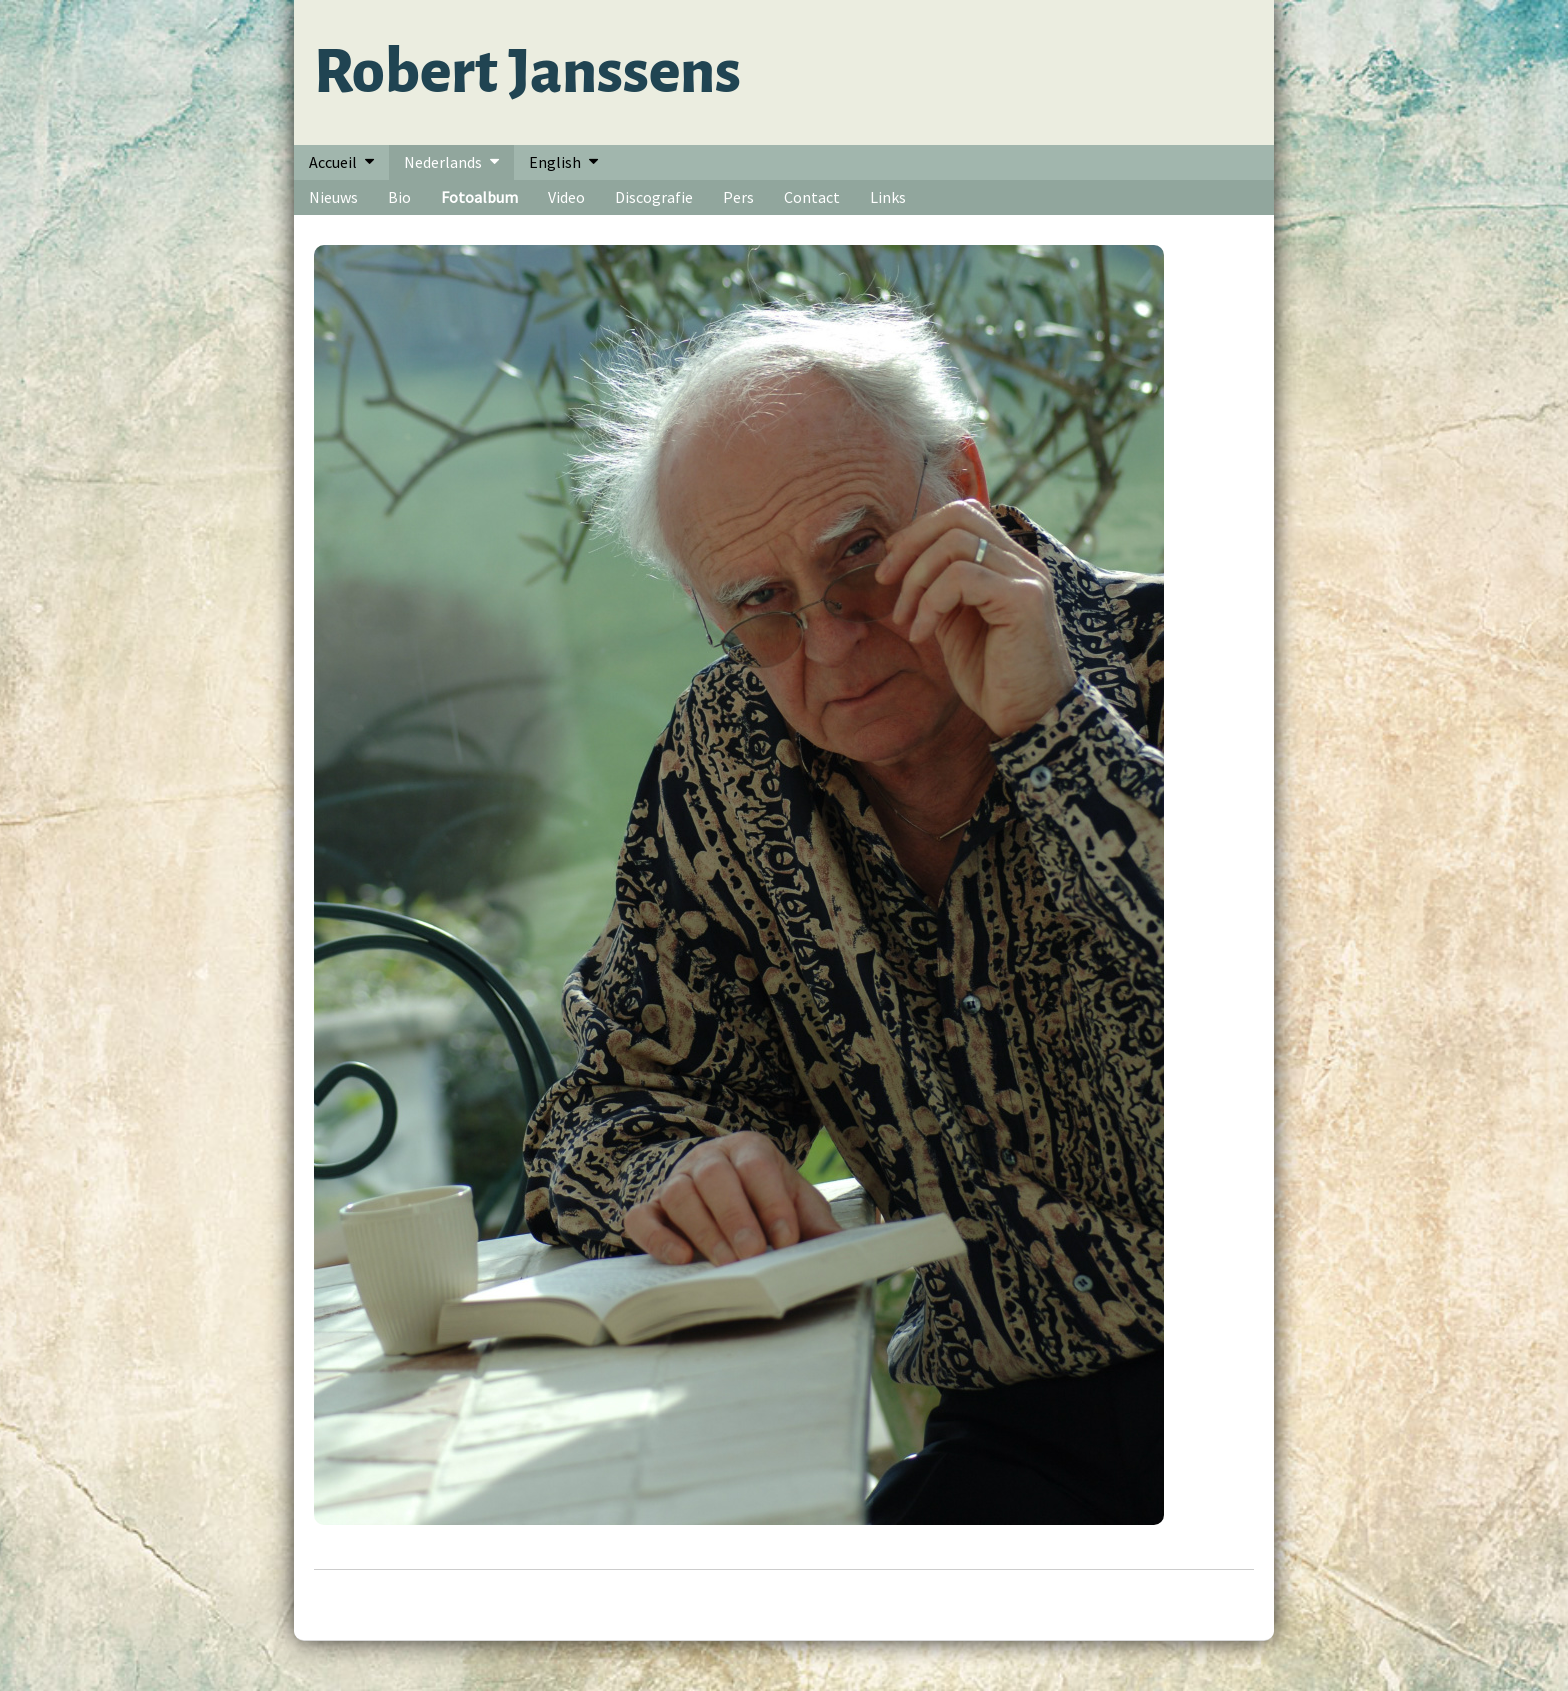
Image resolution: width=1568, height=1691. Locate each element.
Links (888, 197)
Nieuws (333, 197)
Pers (738, 197)
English (555, 162)
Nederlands (443, 162)
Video (566, 197)
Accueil (333, 162)
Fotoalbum (479, 197)
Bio (399, 197)
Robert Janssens (527, 72)
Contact (812, 197)
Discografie (654, 197)
